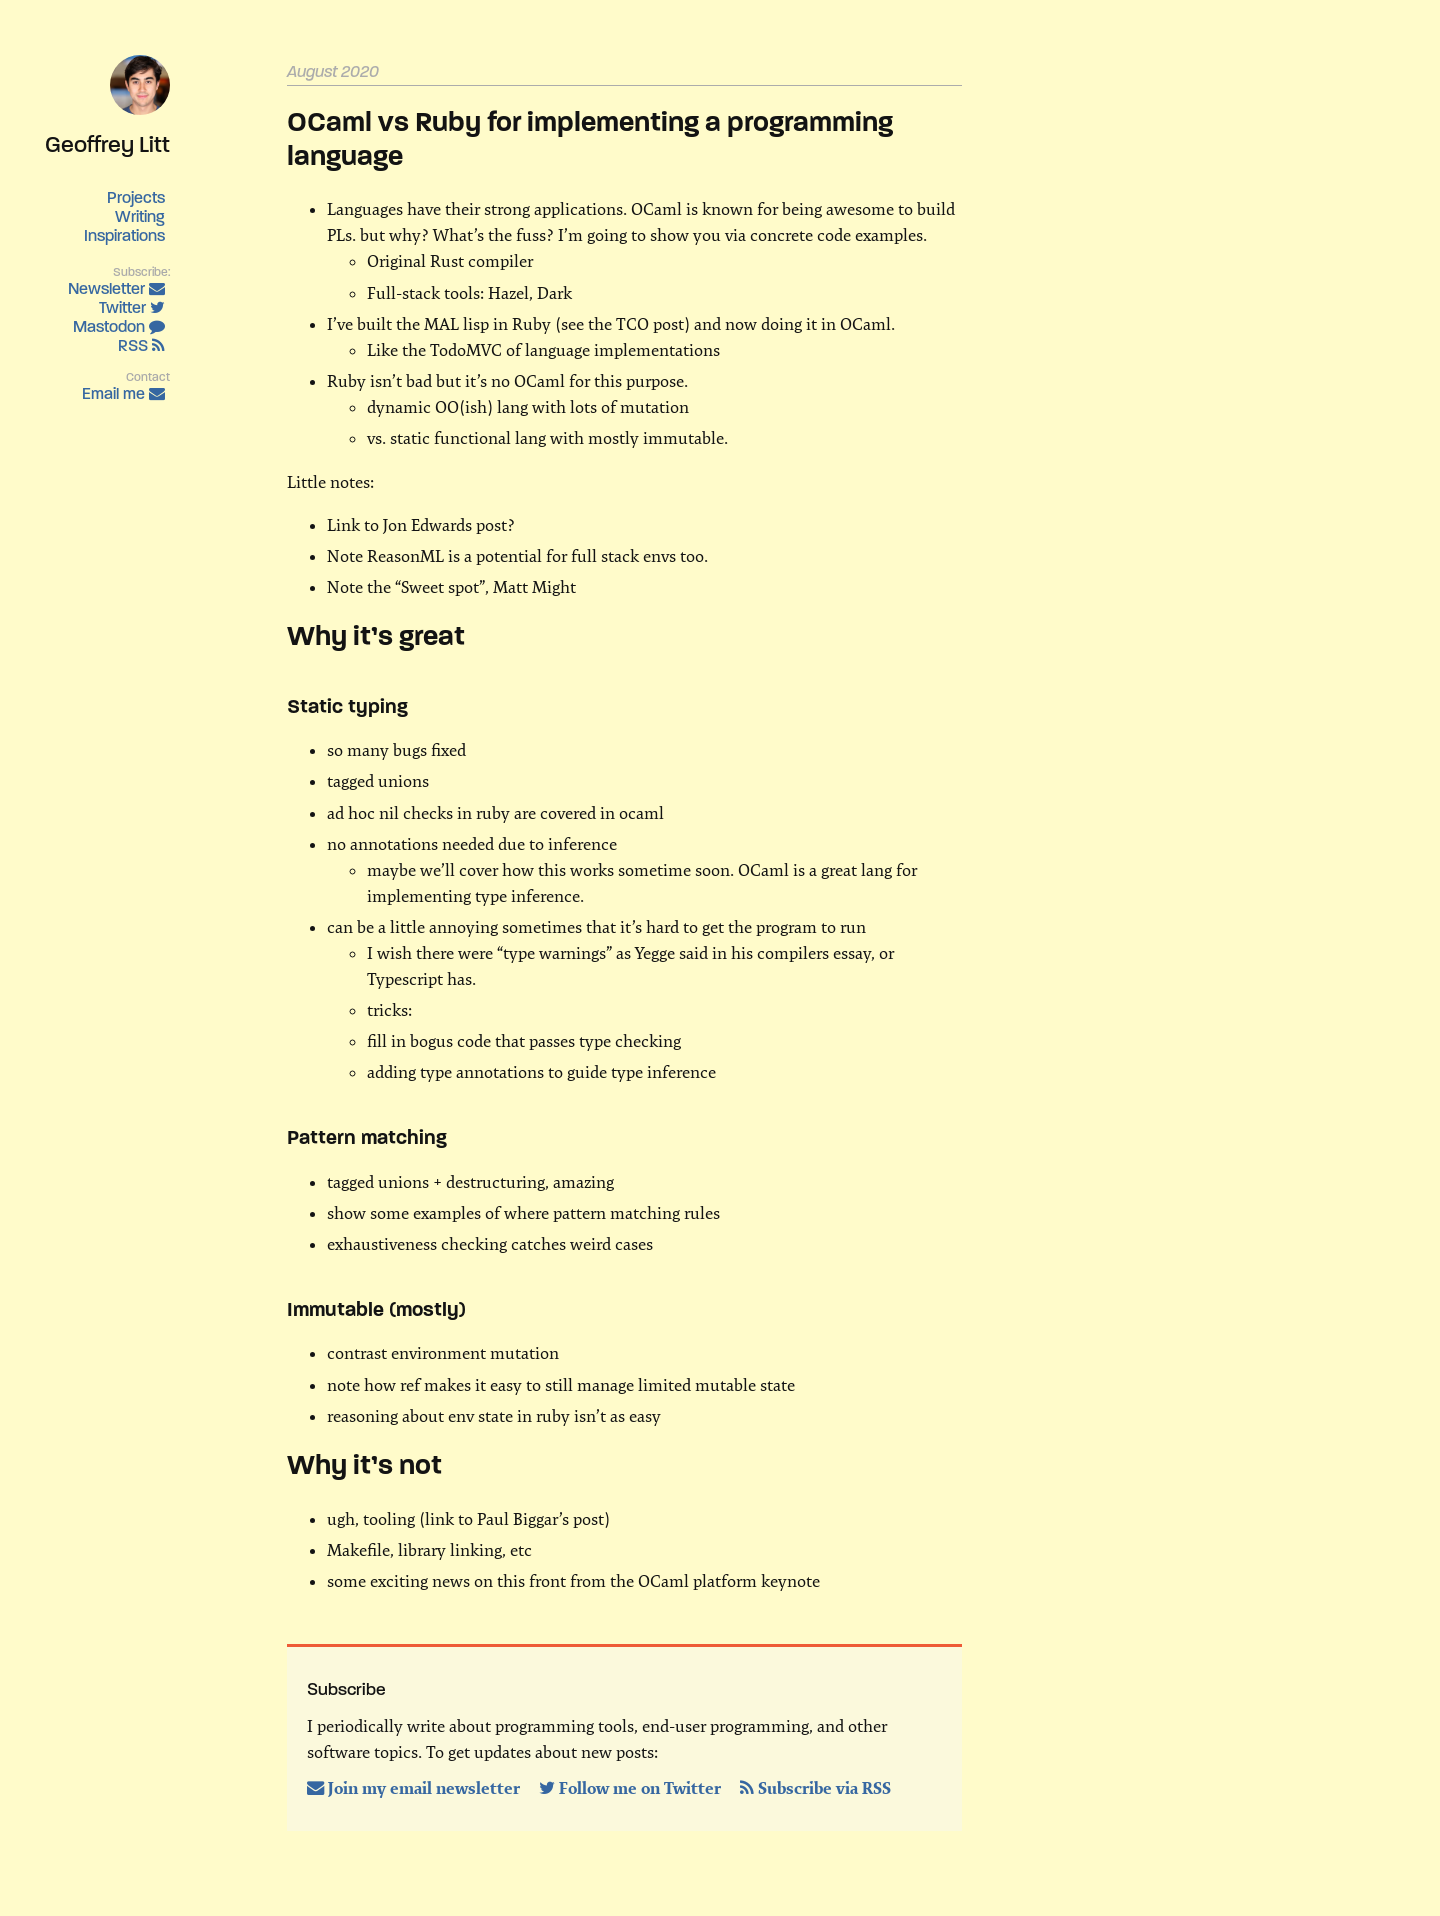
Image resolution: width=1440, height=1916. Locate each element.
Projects (136, 197)
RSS (141, 345)
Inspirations (124, 235)
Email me (123, 393)
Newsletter (116, 288)
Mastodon (119, 326)
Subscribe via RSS (815, 1788)
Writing (140, 216)
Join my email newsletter (415, 1788)
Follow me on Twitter (632, 1788)
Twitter (132, 307)
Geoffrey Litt (107, 144)
